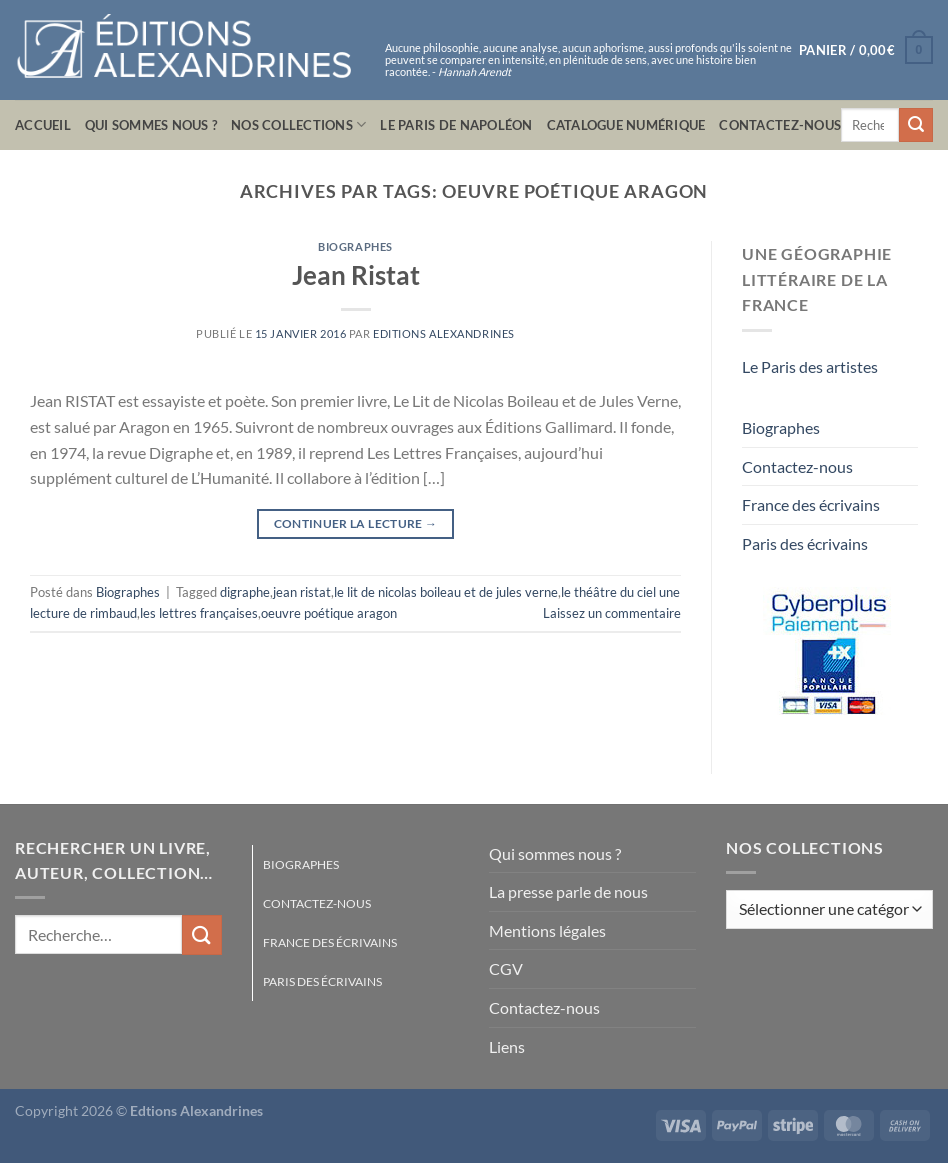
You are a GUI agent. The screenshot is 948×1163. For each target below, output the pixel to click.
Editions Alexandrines (444, 333)
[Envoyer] (916, 125)
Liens (507, 1046)
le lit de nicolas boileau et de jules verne (446, 592)
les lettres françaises (199, 613)
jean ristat (302, 592)
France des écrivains (811, 504)
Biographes (355, 246)
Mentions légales (547, 930)
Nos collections (298, 124)
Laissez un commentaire (612, 613)
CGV (506, 968)
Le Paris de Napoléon (456, 125)
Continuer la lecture (356, 523)
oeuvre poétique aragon (329, 613)
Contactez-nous (780, 125)
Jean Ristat (356, 275)
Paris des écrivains (805, 543)
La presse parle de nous (568, 891)
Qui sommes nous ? (151, 125)
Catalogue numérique (626, 125)
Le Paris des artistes (810, 366)
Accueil (43, 125)
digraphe (245, 592)
